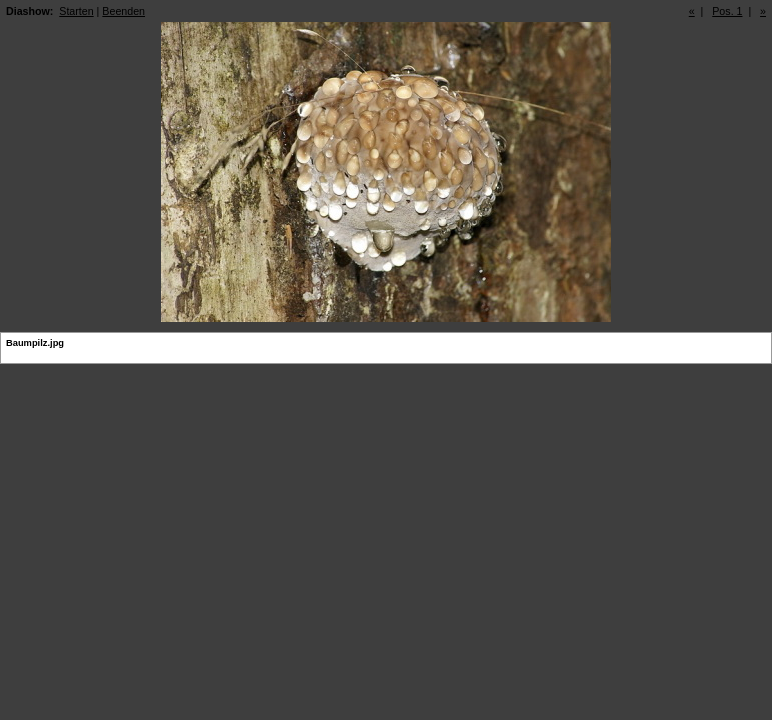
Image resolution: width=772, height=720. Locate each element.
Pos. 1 (727, 11)
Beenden (123, 11)
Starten (76, 11)
